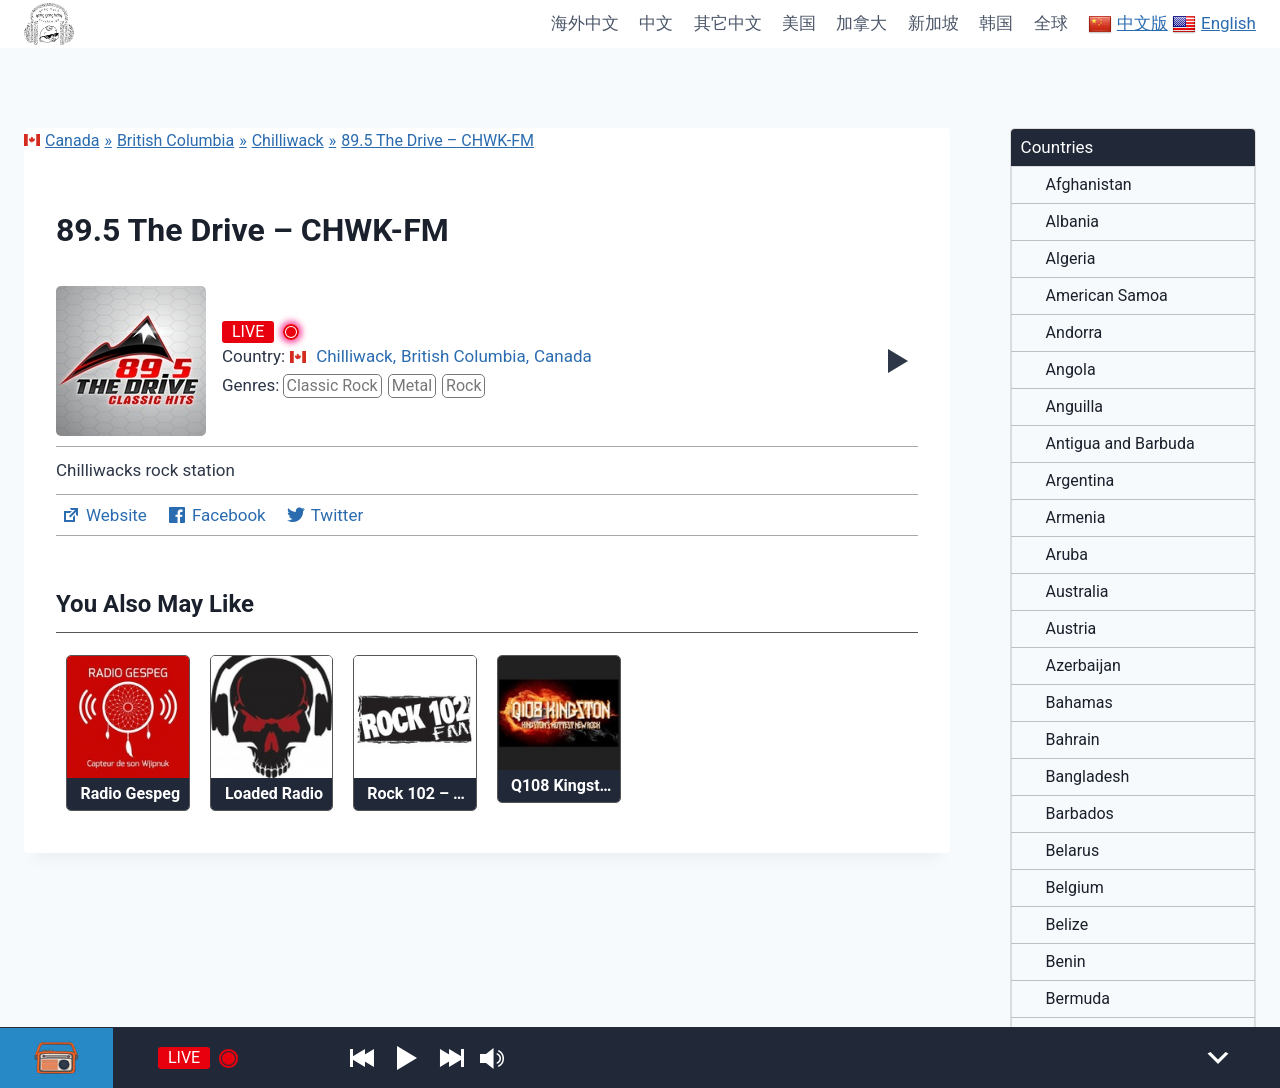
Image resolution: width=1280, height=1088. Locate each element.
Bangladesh (1088, 777)
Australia (1077, 592)
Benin (1066, 962)
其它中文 (728, 23)
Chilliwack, (356, 356)
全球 (1051, 23)
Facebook (216, 515)
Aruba (1067, 555)
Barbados (1080, 814)
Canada (61, 140)
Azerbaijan (1083, 666)
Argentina (1080, 481)
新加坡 (933, 23)
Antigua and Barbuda (1120, 444)
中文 (656, 23)
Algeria (1071, 259)
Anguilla (1074, 407)
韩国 (996, 23)
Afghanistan (1089, 185)
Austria (1071, 629)
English (1214, 23)
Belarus (1073, 851)
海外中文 (585, 23)
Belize (1067, 925)
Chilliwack (288, 140)
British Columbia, (465, 356)
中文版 (1128, 23)
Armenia (1076, 518)
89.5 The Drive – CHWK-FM (437, 140)
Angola (1071, 370)
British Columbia (175, 140)
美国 (799, 23)
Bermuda (1078, 999)
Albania (1072, 222)
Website (104, 515)
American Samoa (1107, 296)
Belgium (1075, 888)
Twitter (324, 515)
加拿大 (861, 23)
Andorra (1074, 333)
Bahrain (1073, 740)
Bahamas (1079, 703)
